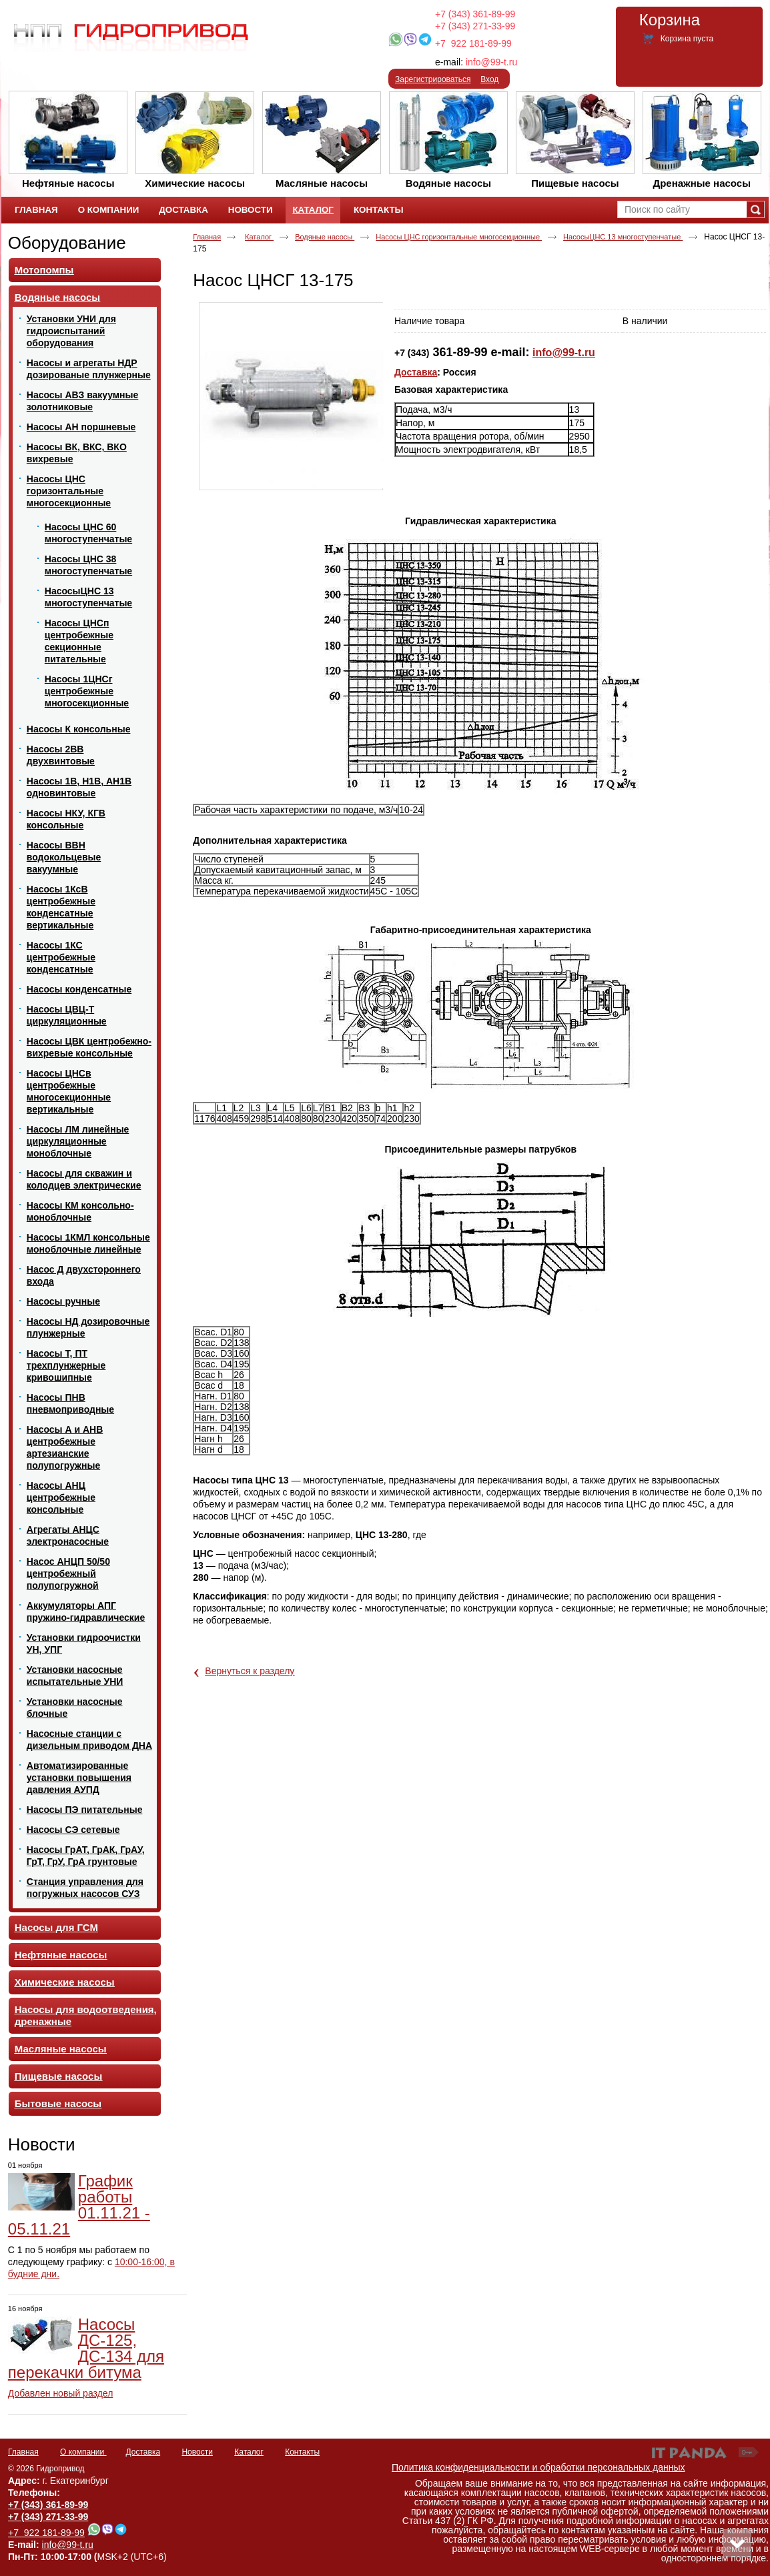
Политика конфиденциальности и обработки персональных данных (538, 2467)
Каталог (312, 210)
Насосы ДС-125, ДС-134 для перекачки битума (86, 2348)
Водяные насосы (324, 237)
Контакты (302, 2452)
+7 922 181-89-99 (473, 43)
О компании (83, 2452)
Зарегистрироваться (432, 79)
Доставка (415, 372)
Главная (207, 237)
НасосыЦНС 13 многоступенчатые (623, 237)
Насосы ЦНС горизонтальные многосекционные (459, 237)
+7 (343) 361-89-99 (475, 14)
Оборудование (67, 243)
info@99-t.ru (491, 62)
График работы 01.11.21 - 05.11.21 (79, 2205)
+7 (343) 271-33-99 (475, 26)
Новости (41, 2144)
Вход (489, 79)
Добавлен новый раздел (60, 2393)
